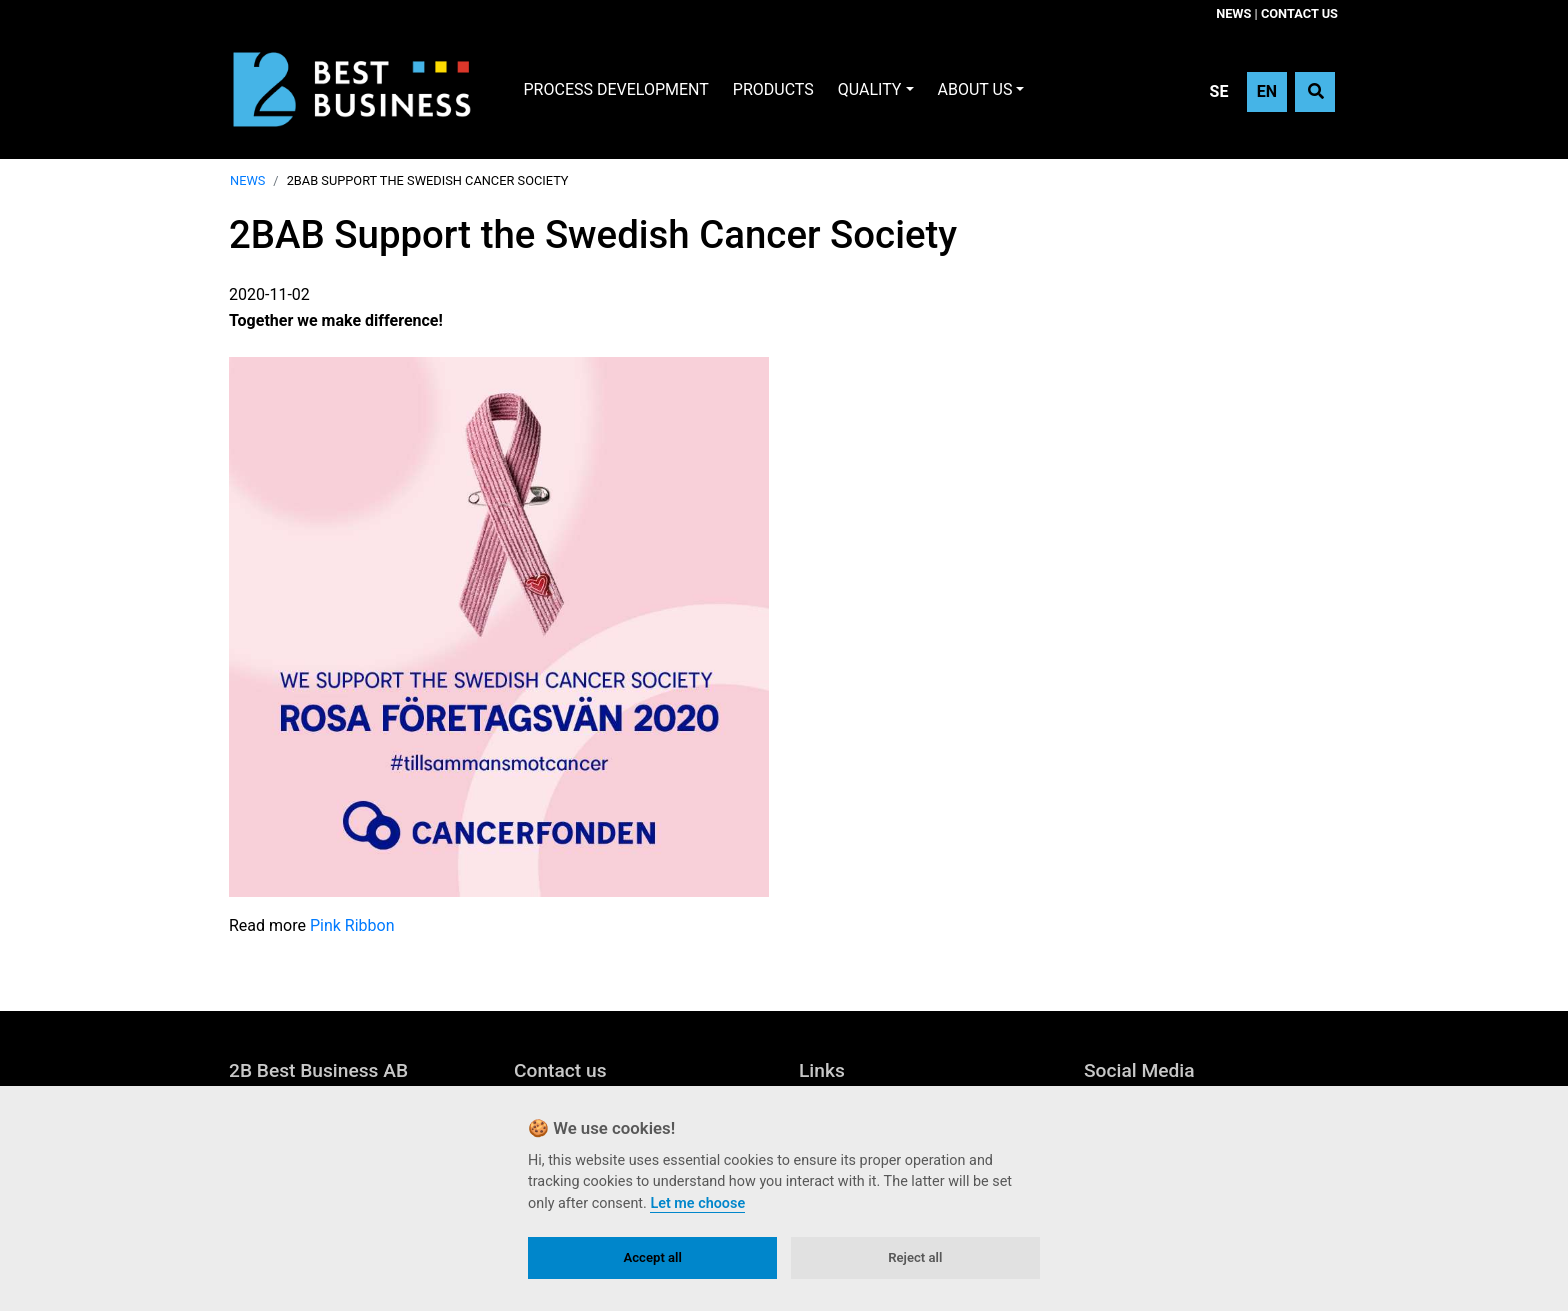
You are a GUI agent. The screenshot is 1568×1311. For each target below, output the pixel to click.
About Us (975, 89)
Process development (616, 89)
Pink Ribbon (352, 925)
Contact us (1299, 13)
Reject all (915, 1257)
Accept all (653, 1257)
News (1233, 13)
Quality (870, 89)
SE (1219, 91)
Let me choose (697, 1203)
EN (1267, 91)
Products (773, 89)
